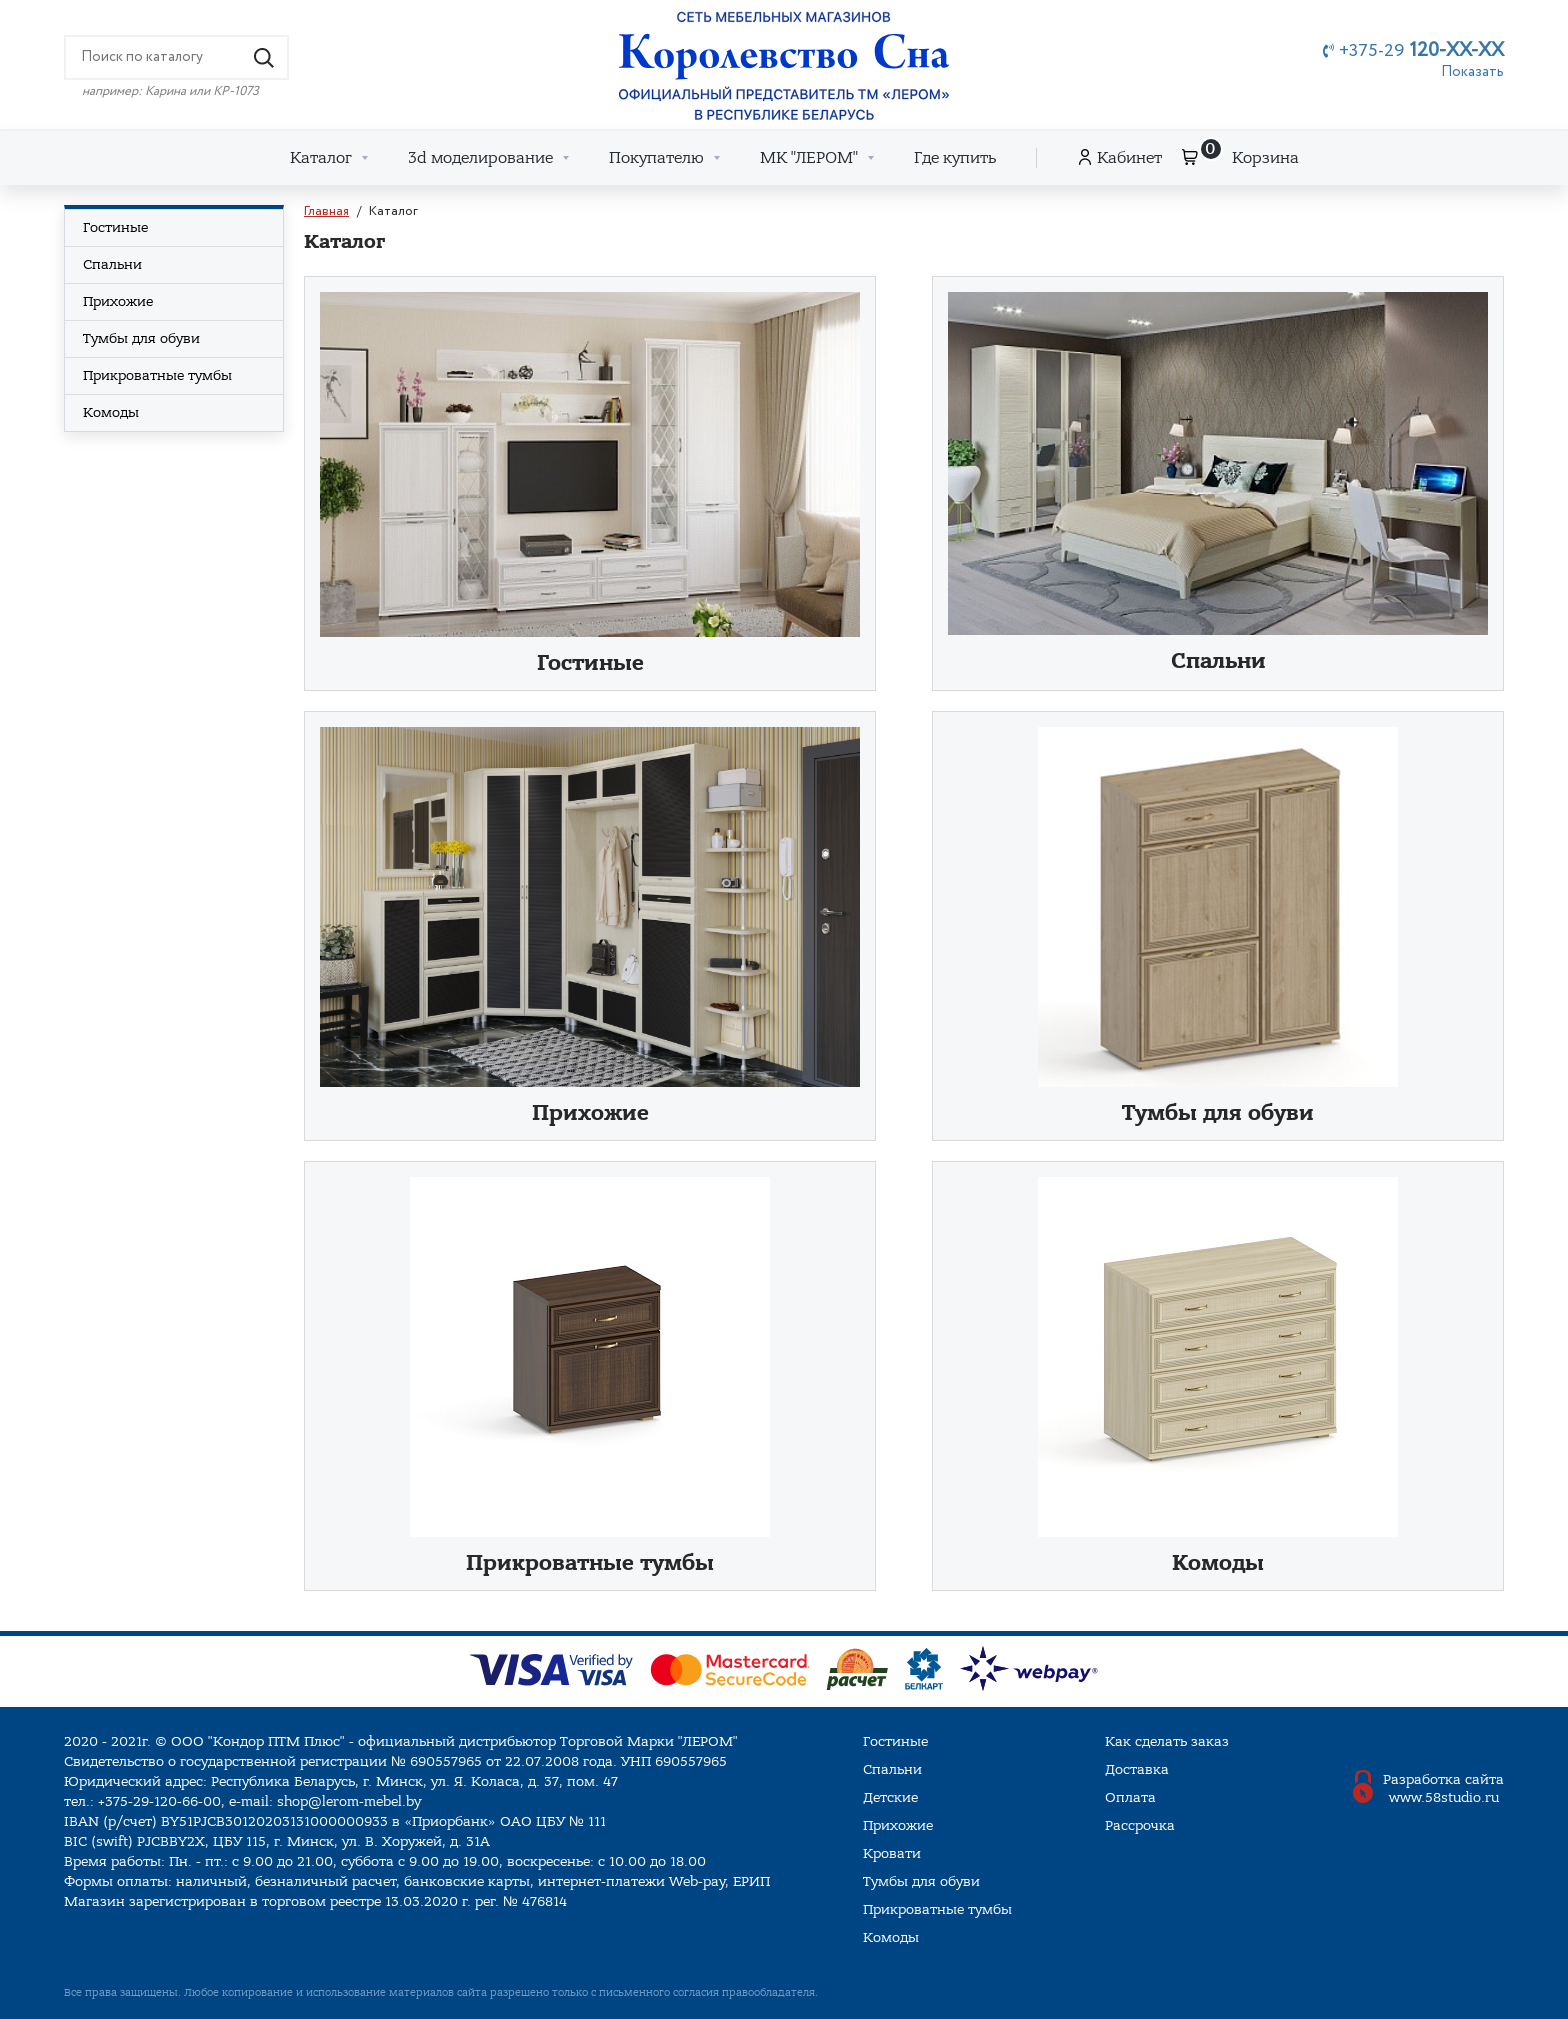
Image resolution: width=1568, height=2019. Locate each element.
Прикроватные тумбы (590, 1563)
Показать (1472, 72)
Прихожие (590, 1113)
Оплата (1130, 1797)
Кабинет (1129, 158)
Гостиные (590, 663)
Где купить (955, 158)
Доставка (1137, 1769)
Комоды (1218, 1563)
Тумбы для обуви (1218, 1113)
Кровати (892, 1853)
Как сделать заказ (1167, 1741)
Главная (326, 212)
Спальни (1218, 661)
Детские (890, 1797)
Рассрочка (1140, 1825)
